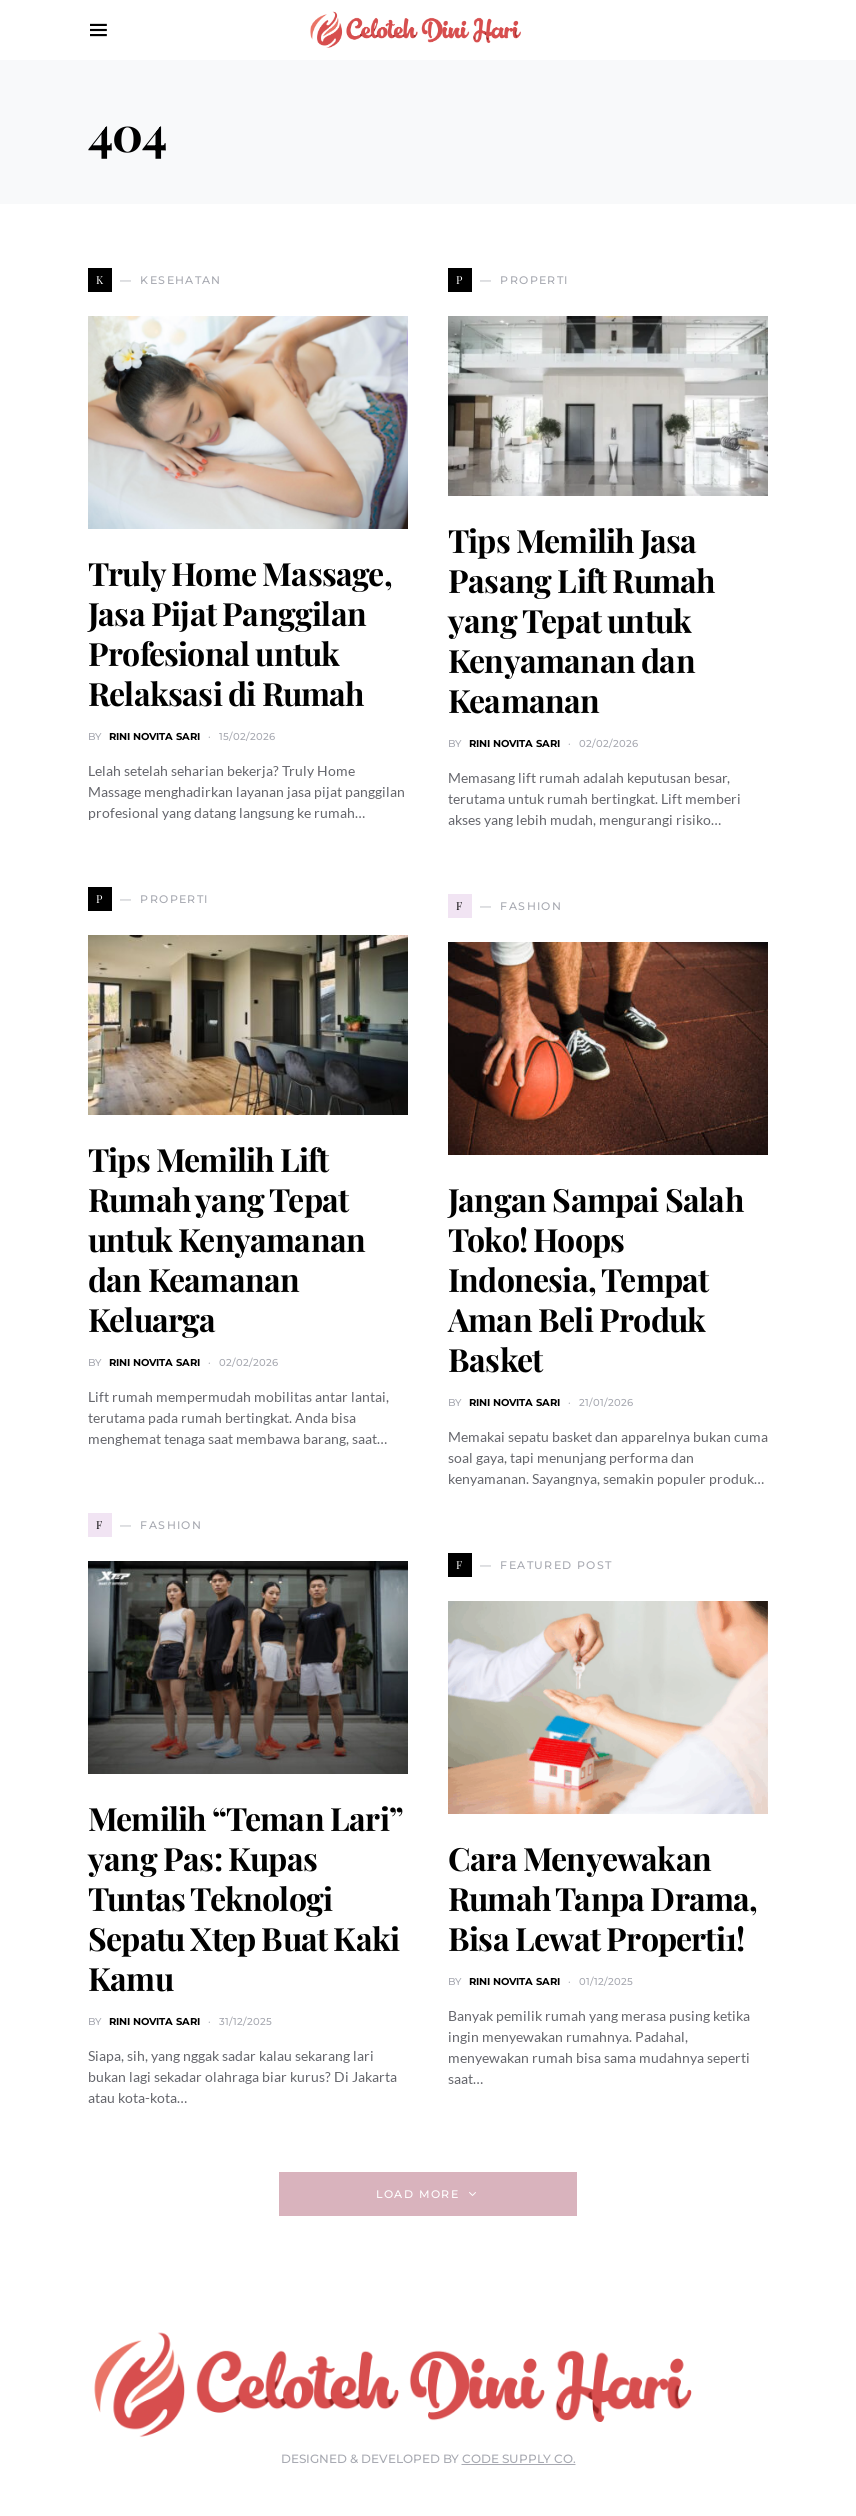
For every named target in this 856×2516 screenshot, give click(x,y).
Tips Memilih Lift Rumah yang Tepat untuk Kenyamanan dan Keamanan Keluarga (226, 1238)
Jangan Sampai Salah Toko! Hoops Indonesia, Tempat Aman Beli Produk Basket (595, 1278)
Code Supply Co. (519, 2458)
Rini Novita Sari (154, 736)
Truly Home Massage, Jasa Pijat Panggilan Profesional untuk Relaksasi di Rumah (240, 632)
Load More (417, 2194)
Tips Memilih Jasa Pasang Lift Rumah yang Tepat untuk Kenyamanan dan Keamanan (581, 619)
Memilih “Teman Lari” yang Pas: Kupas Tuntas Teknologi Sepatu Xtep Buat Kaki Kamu (245, 1897)
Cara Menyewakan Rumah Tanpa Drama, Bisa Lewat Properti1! (603, 1897)
